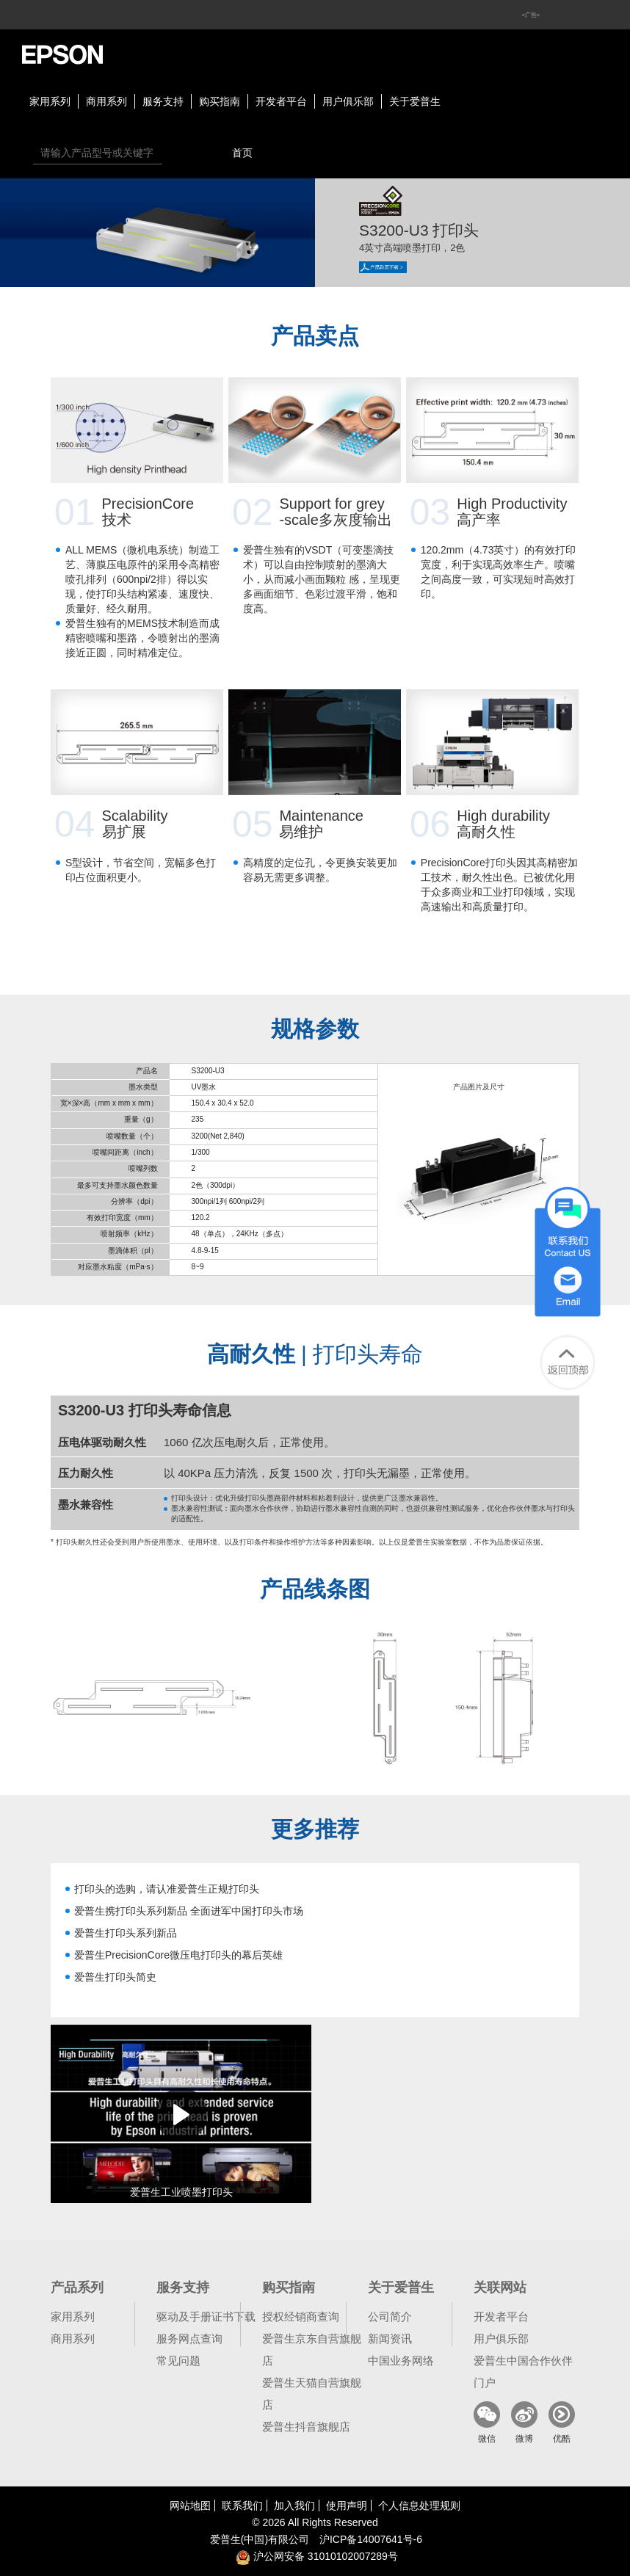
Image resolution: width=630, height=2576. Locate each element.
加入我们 (294, 2505)
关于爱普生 (415, 101)
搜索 (177, 152)
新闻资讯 (390, 2338)
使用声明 (346, 2505)
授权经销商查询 (300, 2316)
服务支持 (163, 101)
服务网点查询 (189, 2338)
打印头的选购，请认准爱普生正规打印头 (166, 1889)
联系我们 (242, 2505)
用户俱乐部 (348, 101)
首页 (242, 153)
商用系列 (106, 101)
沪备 (370, 2539)
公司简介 (390, 2316)
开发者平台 (281, 101)
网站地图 (190, 2505)
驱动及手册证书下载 (206, 2316)
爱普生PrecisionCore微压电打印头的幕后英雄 (178, 1955)
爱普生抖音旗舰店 (306, 2426)
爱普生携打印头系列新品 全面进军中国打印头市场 (188, 1911)
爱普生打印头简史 (115, 1977)
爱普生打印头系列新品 (125, 1933)
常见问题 (178, 2360)
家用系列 (49, 101)
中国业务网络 (401, 2360)
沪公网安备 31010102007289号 (317, 2556)
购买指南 (219, 101)
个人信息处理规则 (419, 2505)
